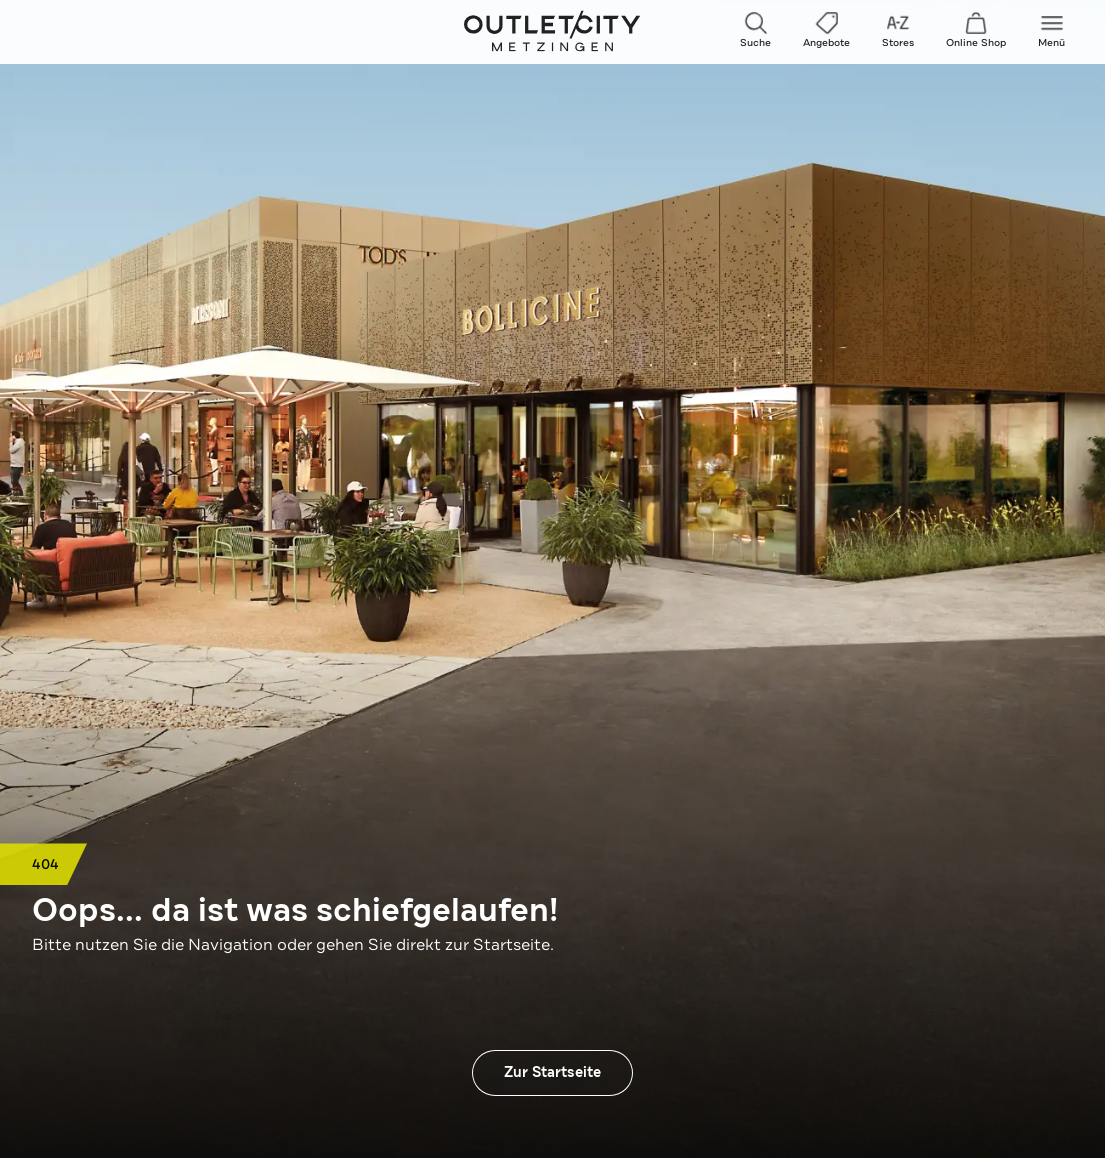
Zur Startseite (552, 1072)
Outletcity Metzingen (553, 32)
